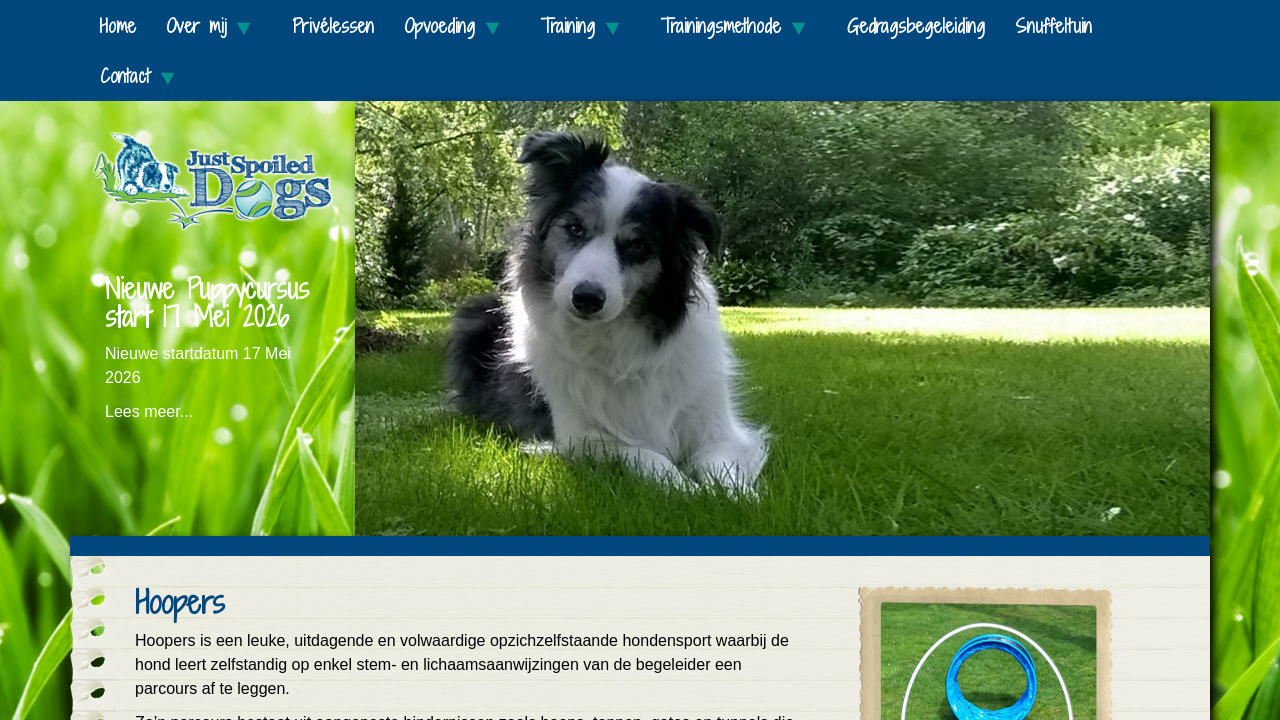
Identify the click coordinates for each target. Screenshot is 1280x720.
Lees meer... (149, 411)
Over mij (214, 27)
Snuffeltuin (1053, 26)
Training (586, 27)
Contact (143, 77)
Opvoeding (457, 27)
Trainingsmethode (739, 27)
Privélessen (333, 26)
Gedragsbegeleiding (916, 26)
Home (118, 26)
